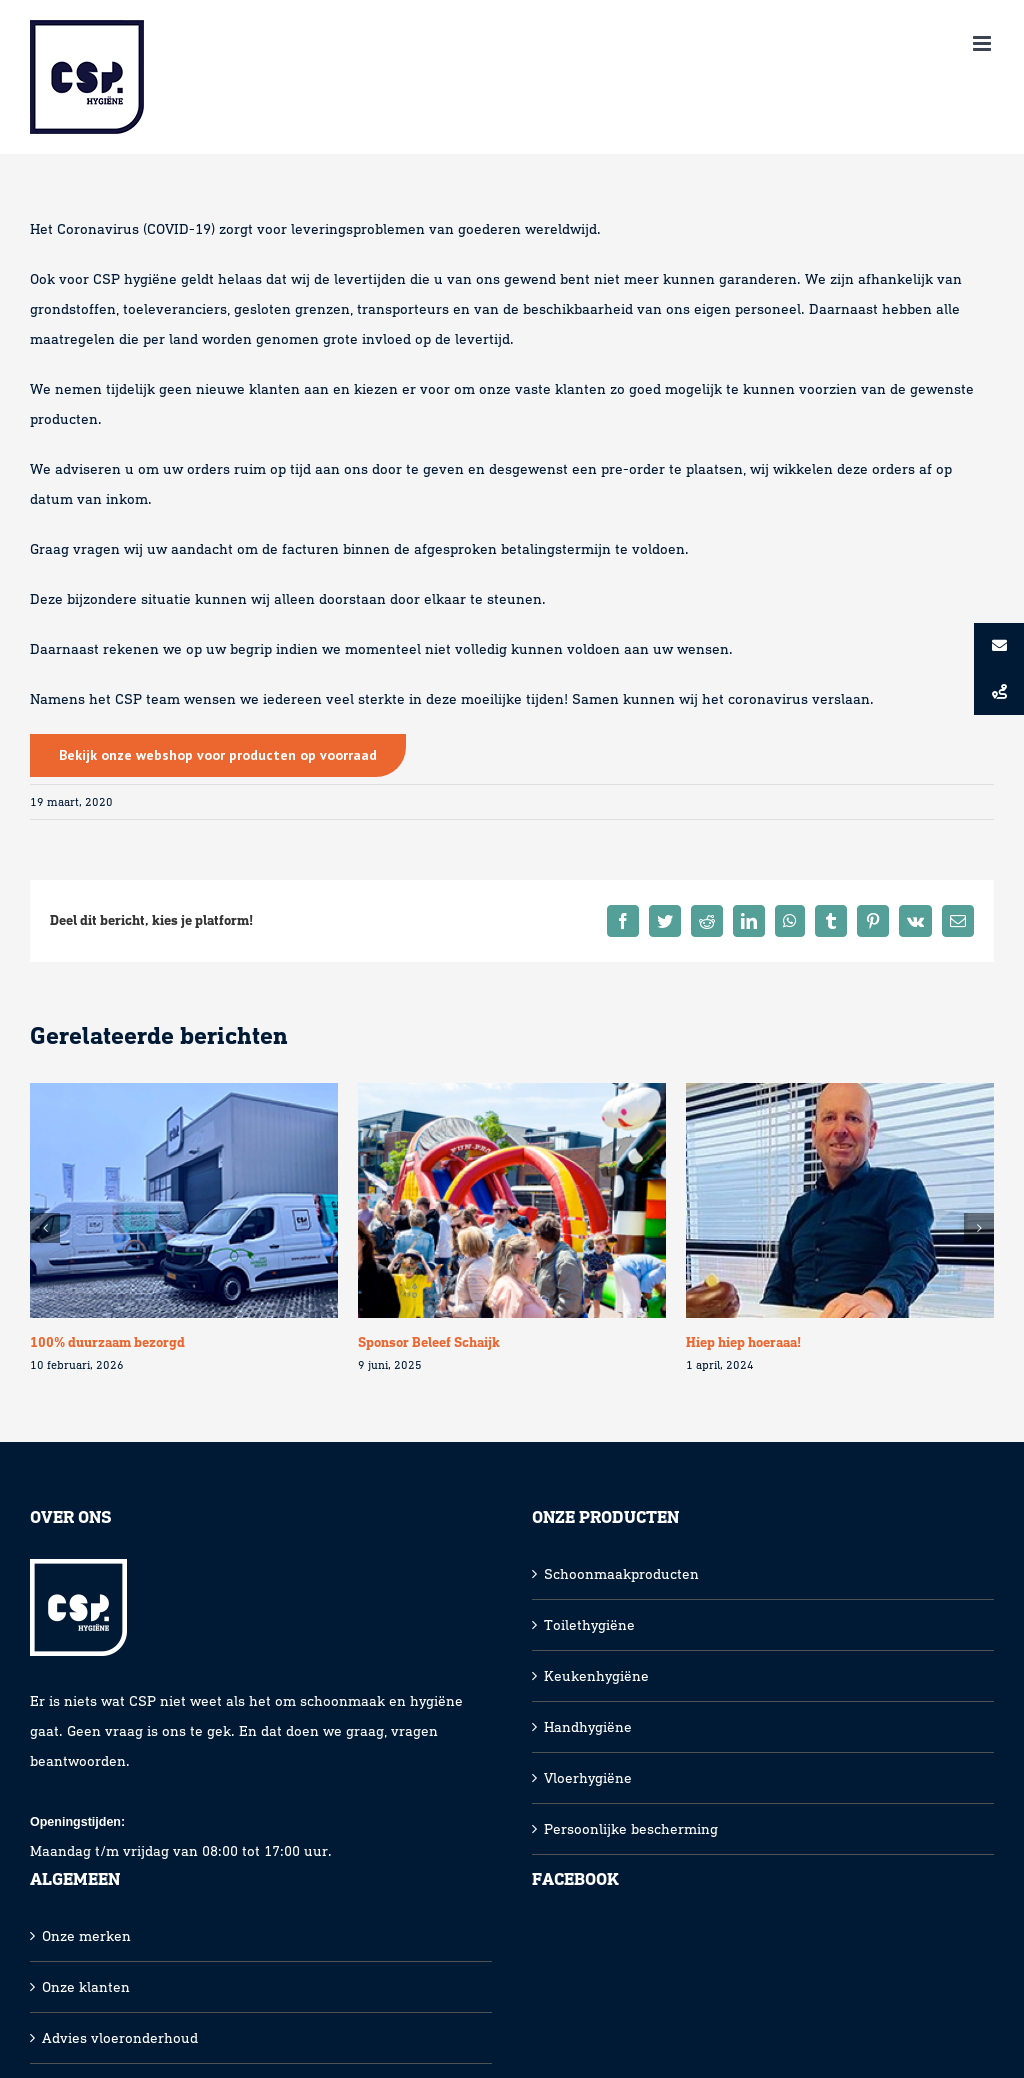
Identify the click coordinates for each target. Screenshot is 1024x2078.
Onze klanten (86, 1987)
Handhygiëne (588, 1727)
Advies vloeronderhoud (120, 2038)
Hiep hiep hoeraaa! (743, 1342)
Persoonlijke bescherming (631, 1829)
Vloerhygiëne (588, 1778)
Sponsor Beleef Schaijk (429, 1342)
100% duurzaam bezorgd (107, 1342)
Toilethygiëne (589, 1625)
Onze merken (86, 1936)
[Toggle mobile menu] (983, 43)
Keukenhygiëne (596, 1676)
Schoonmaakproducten (621, 1574)
